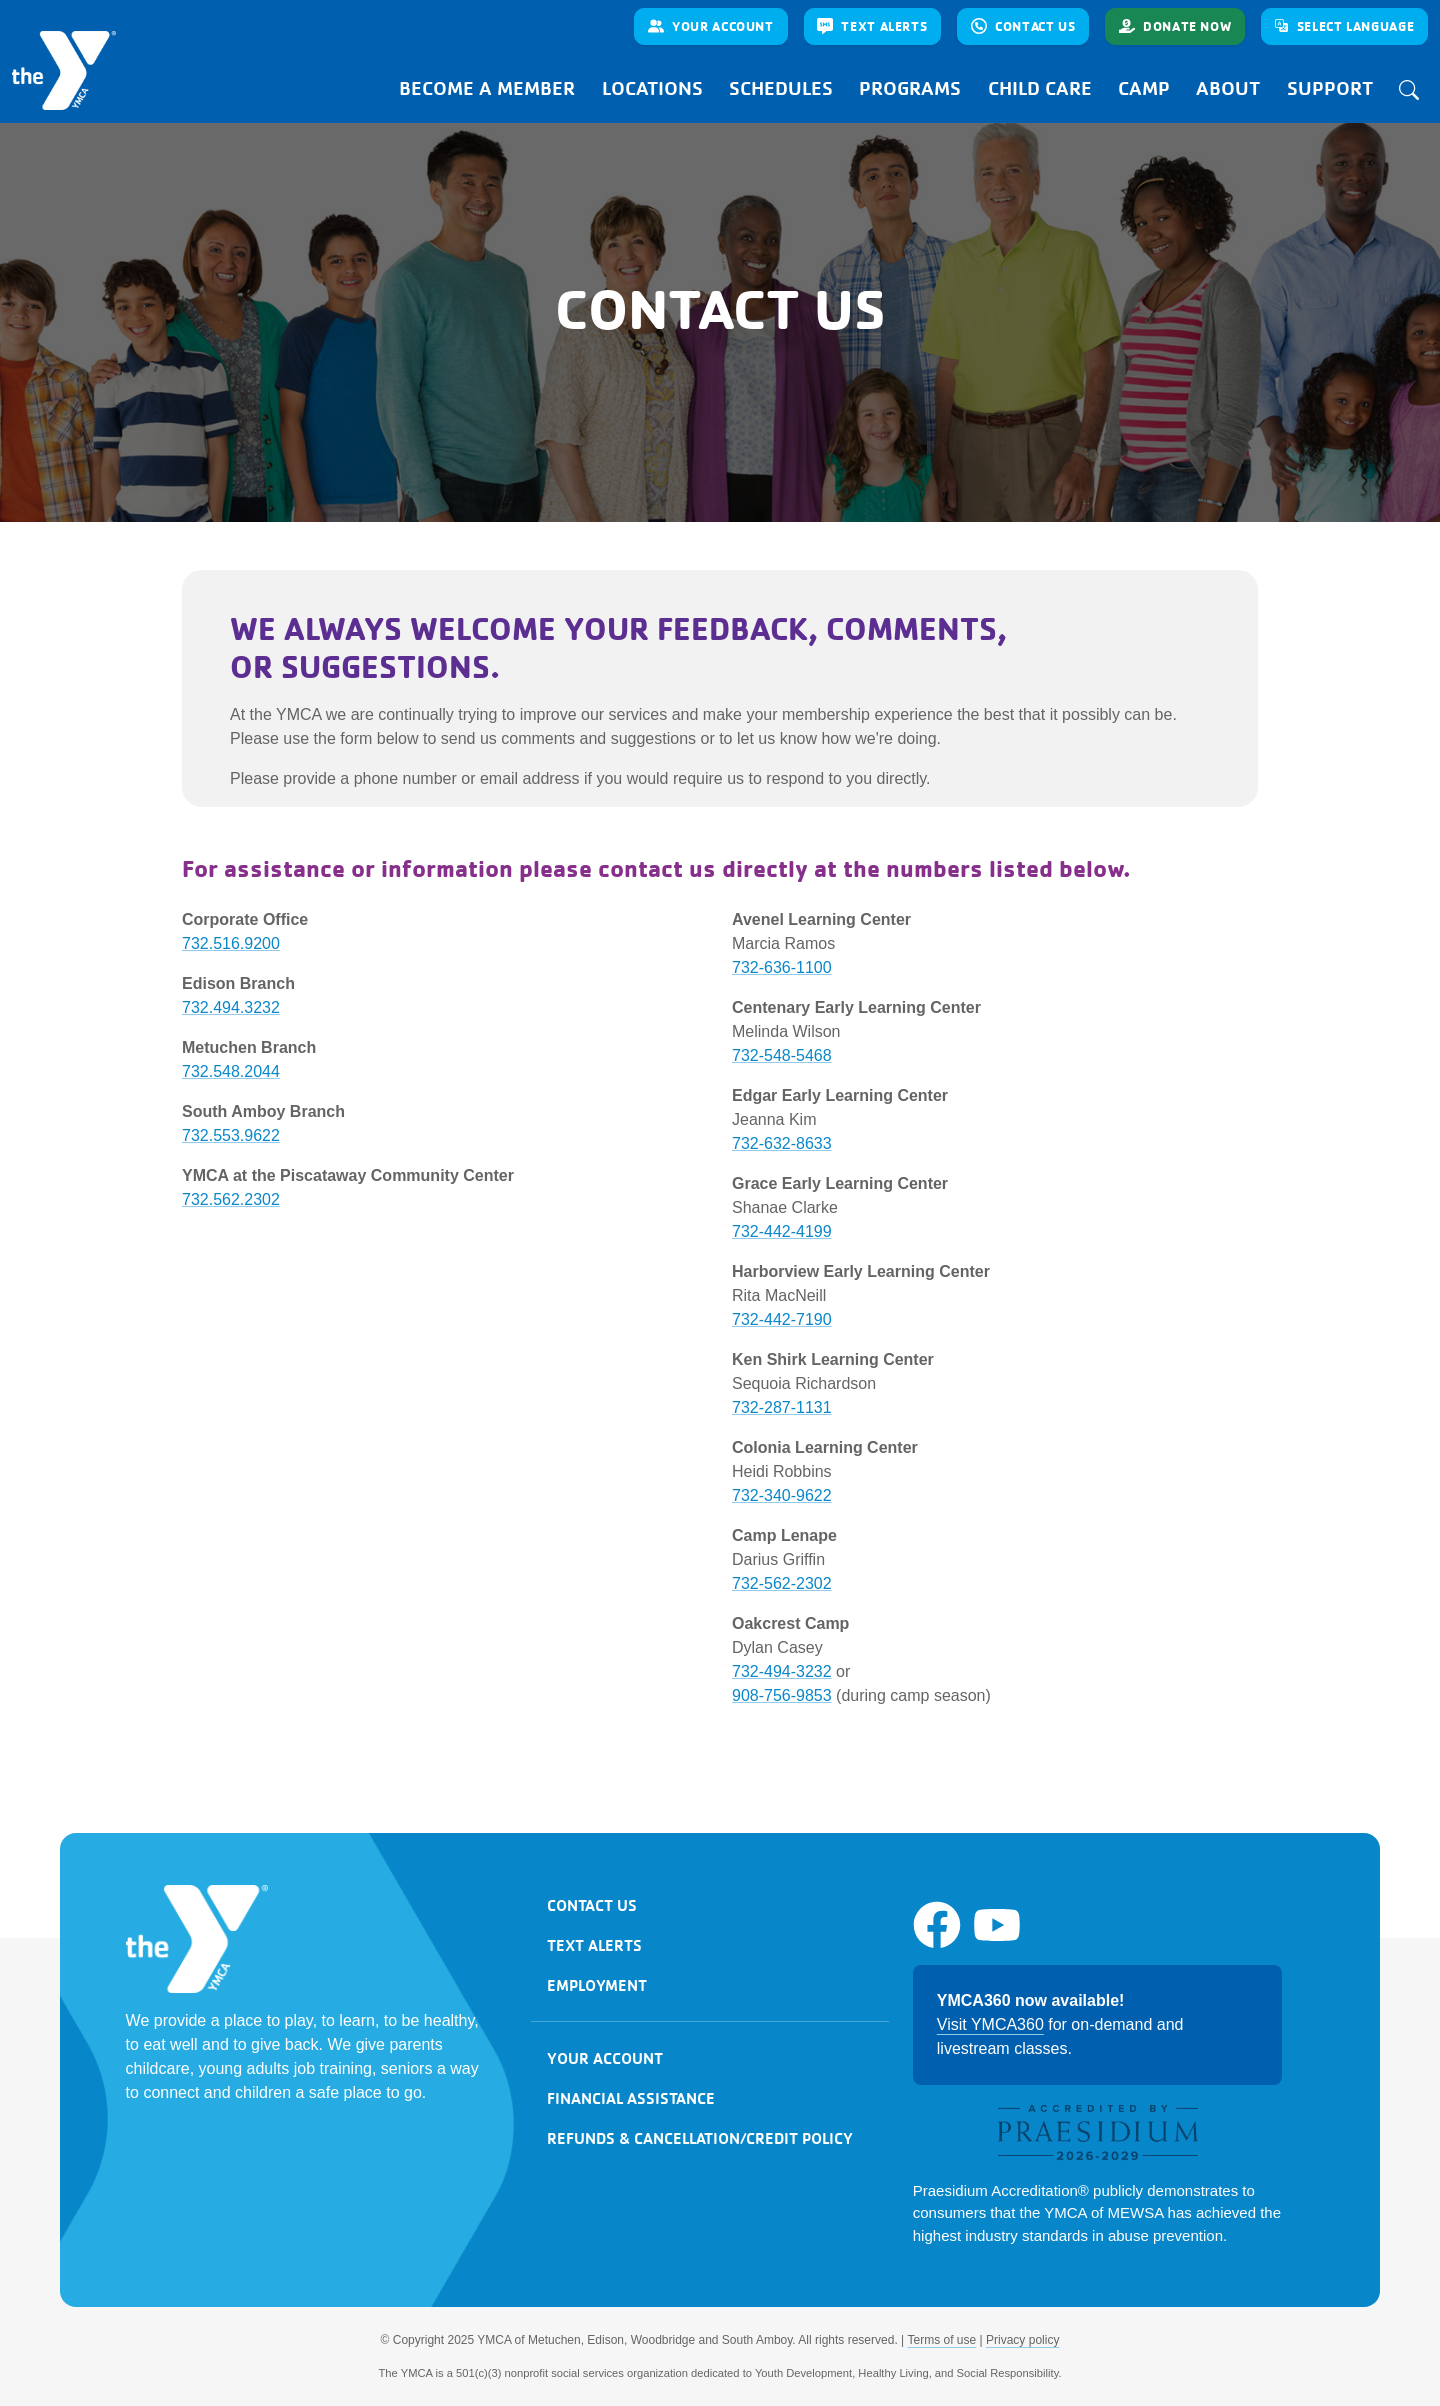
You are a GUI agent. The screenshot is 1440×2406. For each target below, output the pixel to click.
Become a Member (487, 88)
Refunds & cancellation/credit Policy (700, 2138)
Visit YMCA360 (990, 2024)
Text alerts (594, 1945)
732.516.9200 (231, 943)
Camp (1144, 88)
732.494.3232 (231, 1007)
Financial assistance (631, 2098)
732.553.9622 (231, 1135)
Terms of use (942, 2340)
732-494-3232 (782, 1671)
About (1228, 88)
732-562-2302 (782, 1583)
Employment (597, 1985)
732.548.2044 (231, 1071)
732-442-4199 (782, 1231)
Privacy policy (1022, 2340)
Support (1330, 88)
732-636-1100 (782, 967)
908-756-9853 (782, 1695)
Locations (652, 88)
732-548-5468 (782, 1055)
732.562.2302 (231, 1199)
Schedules (781, 88)
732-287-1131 (782, 1407)
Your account (605, 2058)
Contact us (592, 1905)
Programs (910, 88)
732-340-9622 (782, 1495)
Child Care (1040, 88)
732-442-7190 (782, 1319)
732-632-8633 (782, 1143)
